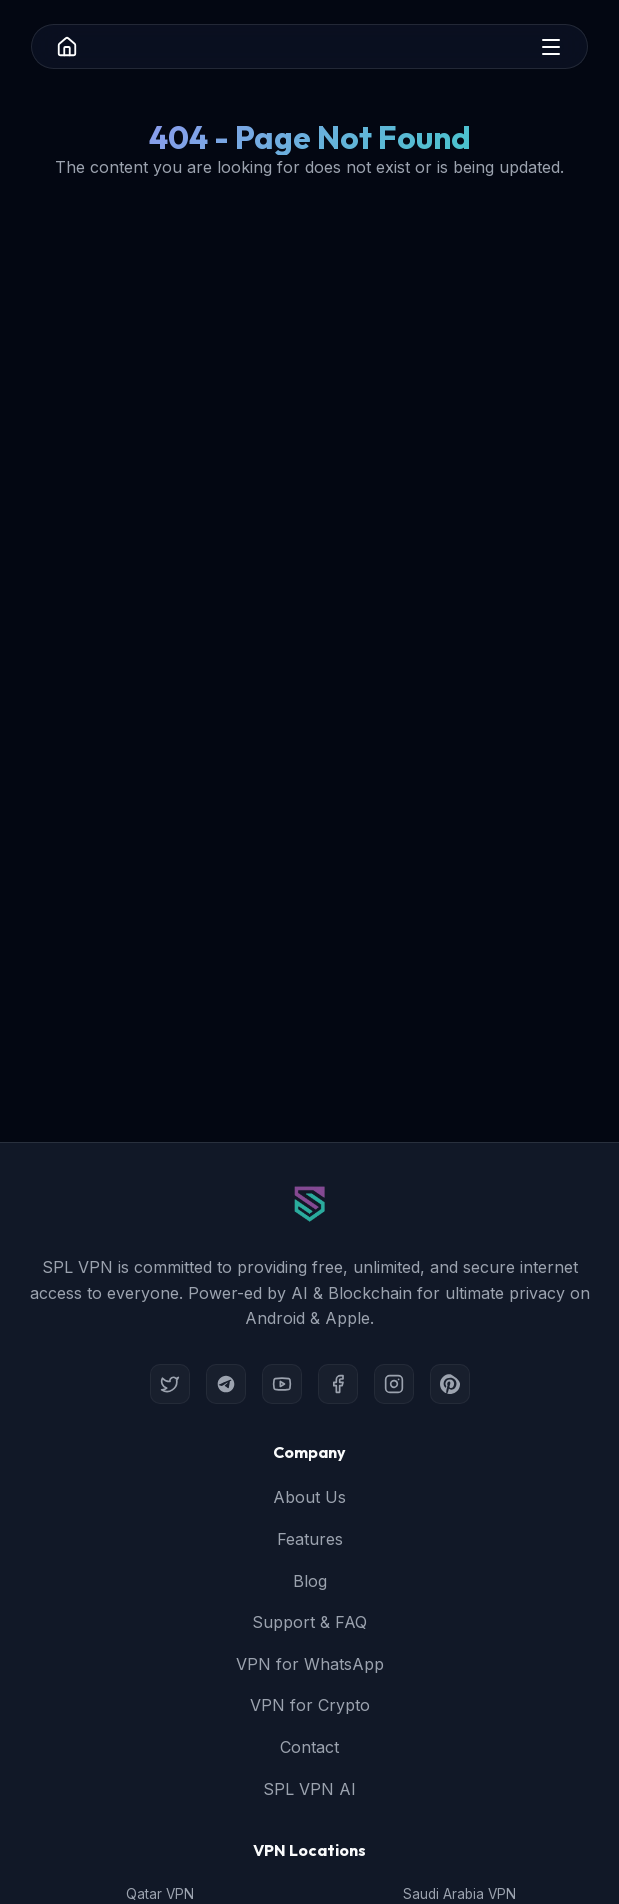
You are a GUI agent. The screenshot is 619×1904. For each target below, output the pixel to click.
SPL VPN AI (309, 1789)
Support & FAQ (309, 1622)
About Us (309, 1497)
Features (310, 1539)
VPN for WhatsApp (310, 1664)
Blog (310, 1581)
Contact (309, 1747)
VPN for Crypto (310, 1705)
